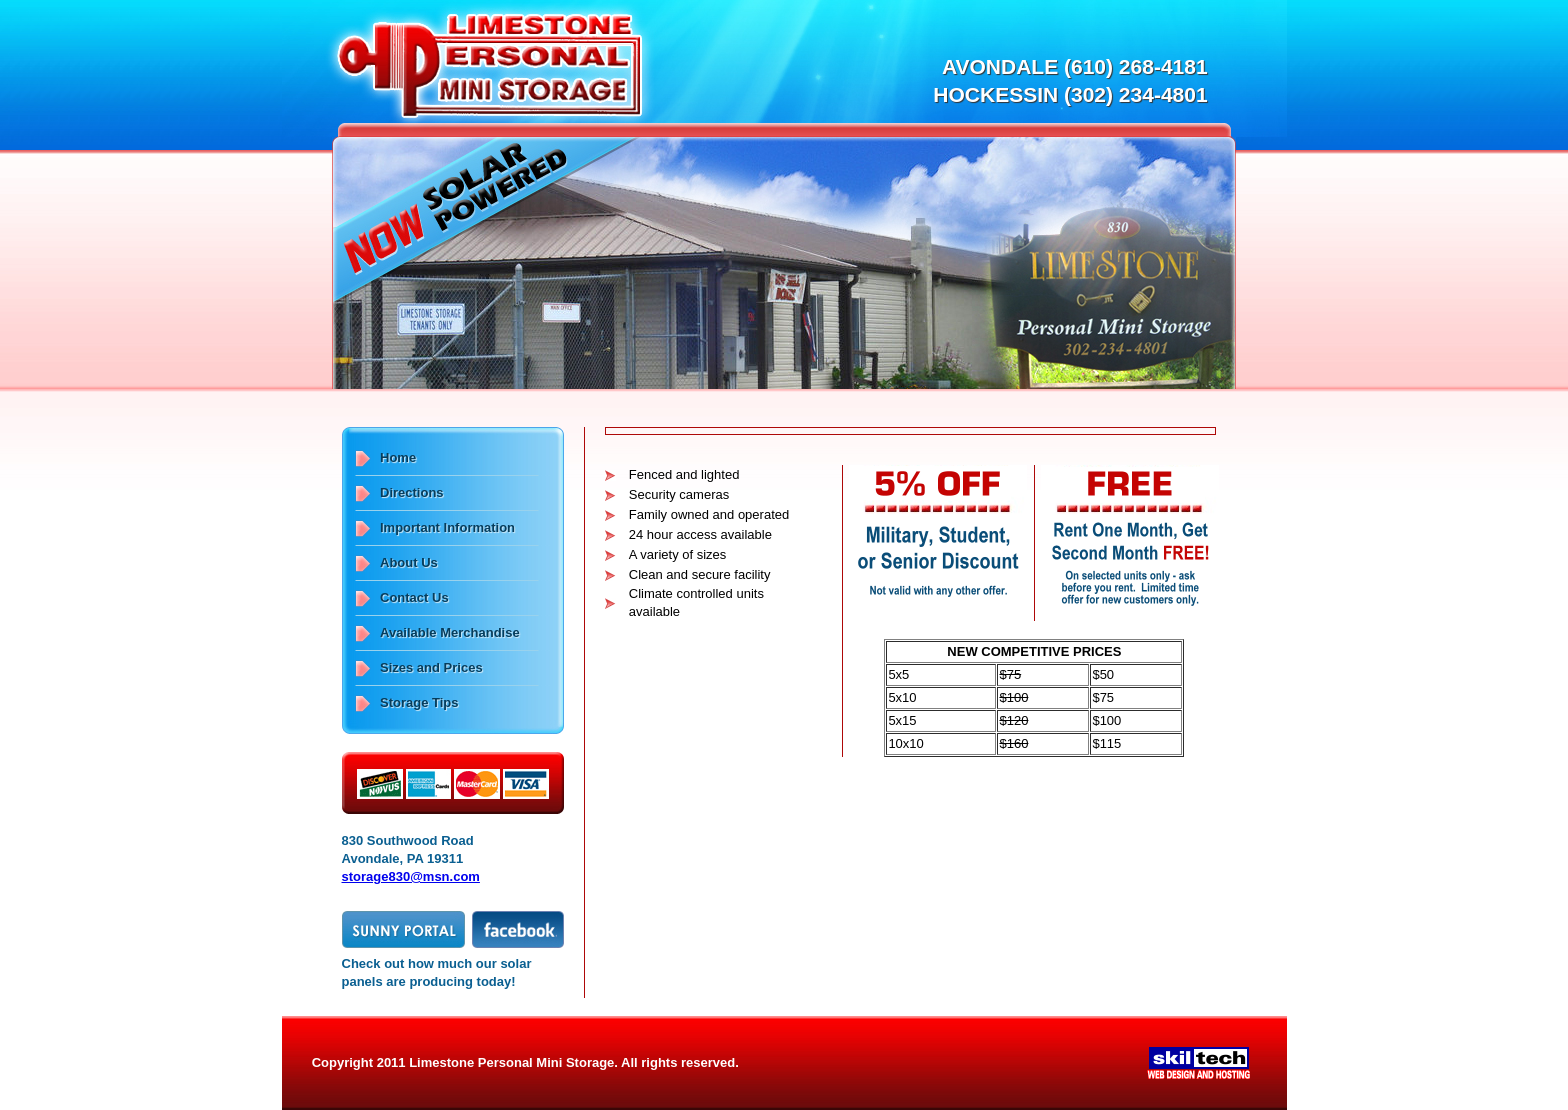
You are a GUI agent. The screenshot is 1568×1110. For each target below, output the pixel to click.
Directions (412, 492)
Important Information (447, 527)
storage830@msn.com (411, 876)
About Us (409, 562)
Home (398, 457)
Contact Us (414, 597)
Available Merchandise (450, 632)
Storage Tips (419, 702)
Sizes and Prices (431, 667)
